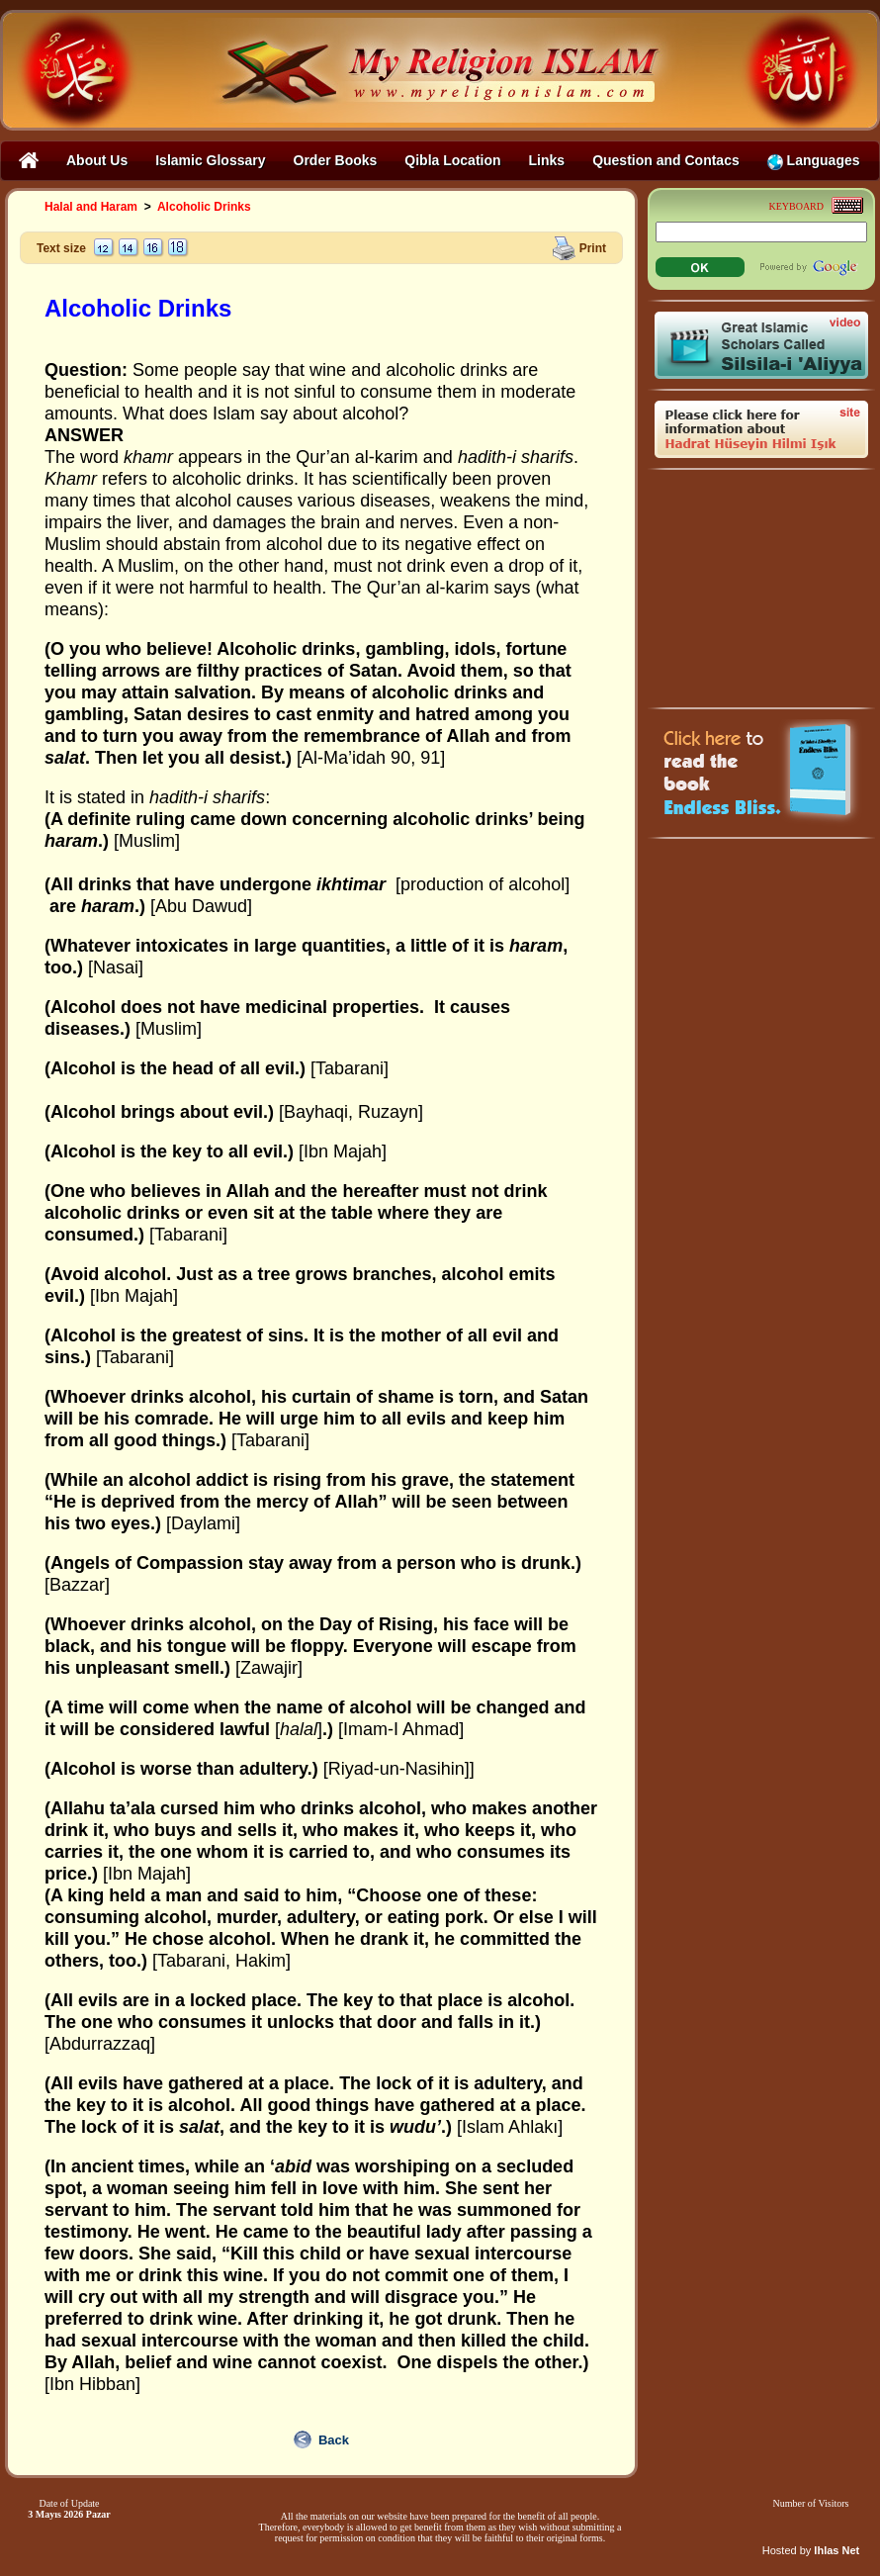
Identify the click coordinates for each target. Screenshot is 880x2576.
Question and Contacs (666, 160)
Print (592, 247)
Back (333, 2440)
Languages (813, 160)
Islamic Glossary (210, 160)
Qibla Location (452, 160)
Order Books (336, 160)
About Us (97, 160)
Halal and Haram (90, 207)
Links (547, 160)
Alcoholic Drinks (204, 207)
